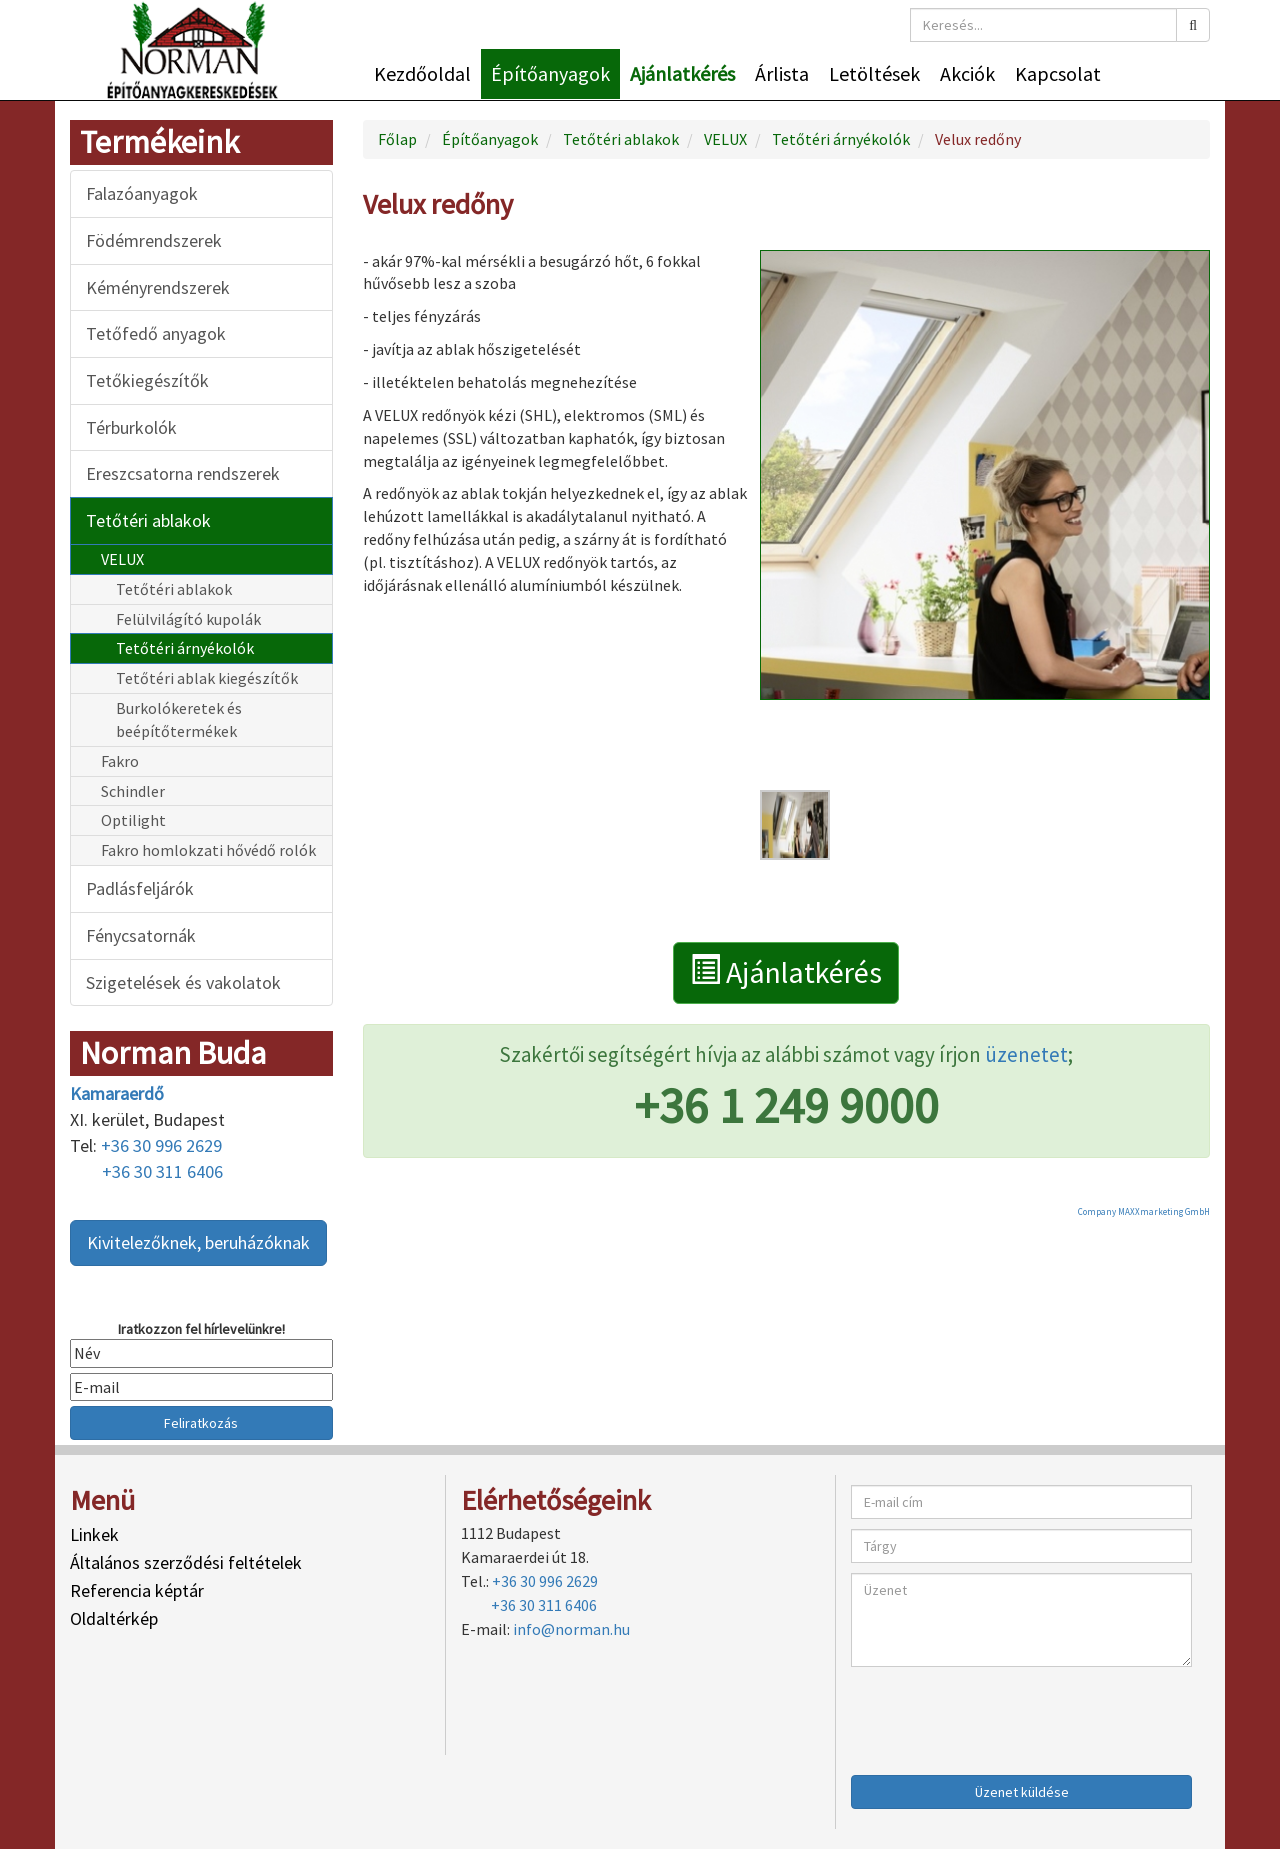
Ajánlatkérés (682, 73)
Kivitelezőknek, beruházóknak (198, 1242)
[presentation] (1003, 1716)
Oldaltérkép (114, 1618)
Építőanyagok (550, 73)
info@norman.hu (571, 1629)
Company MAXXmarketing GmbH (1144, 1211)
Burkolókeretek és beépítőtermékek (179, 719)
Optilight (133, 820)
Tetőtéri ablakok (148, 520)
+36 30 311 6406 (162, 1171)
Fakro (120, 761)
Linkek (94, 1534)
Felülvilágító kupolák (188, 619)
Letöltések (874, 73)
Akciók (967, 73)
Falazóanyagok (142, 193)
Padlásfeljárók (140, 888)
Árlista (782, 73)
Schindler (133, 791)
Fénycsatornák (141, 935)
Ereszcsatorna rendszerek (183, 473)
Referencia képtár (137, 1590)
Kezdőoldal (422, 73)
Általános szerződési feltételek (186, 1562)
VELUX (122, 559)
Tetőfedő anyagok (156, 333)
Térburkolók (131, 427)
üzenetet (1026, 1054)
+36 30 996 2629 (161, 1145)
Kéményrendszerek (158, 287)
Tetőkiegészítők (147, 380)
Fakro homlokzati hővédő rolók (208, 850)
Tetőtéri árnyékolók (185, 648)
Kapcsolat (1058, 73)
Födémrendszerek (154, 240)
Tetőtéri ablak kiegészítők (207, 678)
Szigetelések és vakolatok (183, 982)
